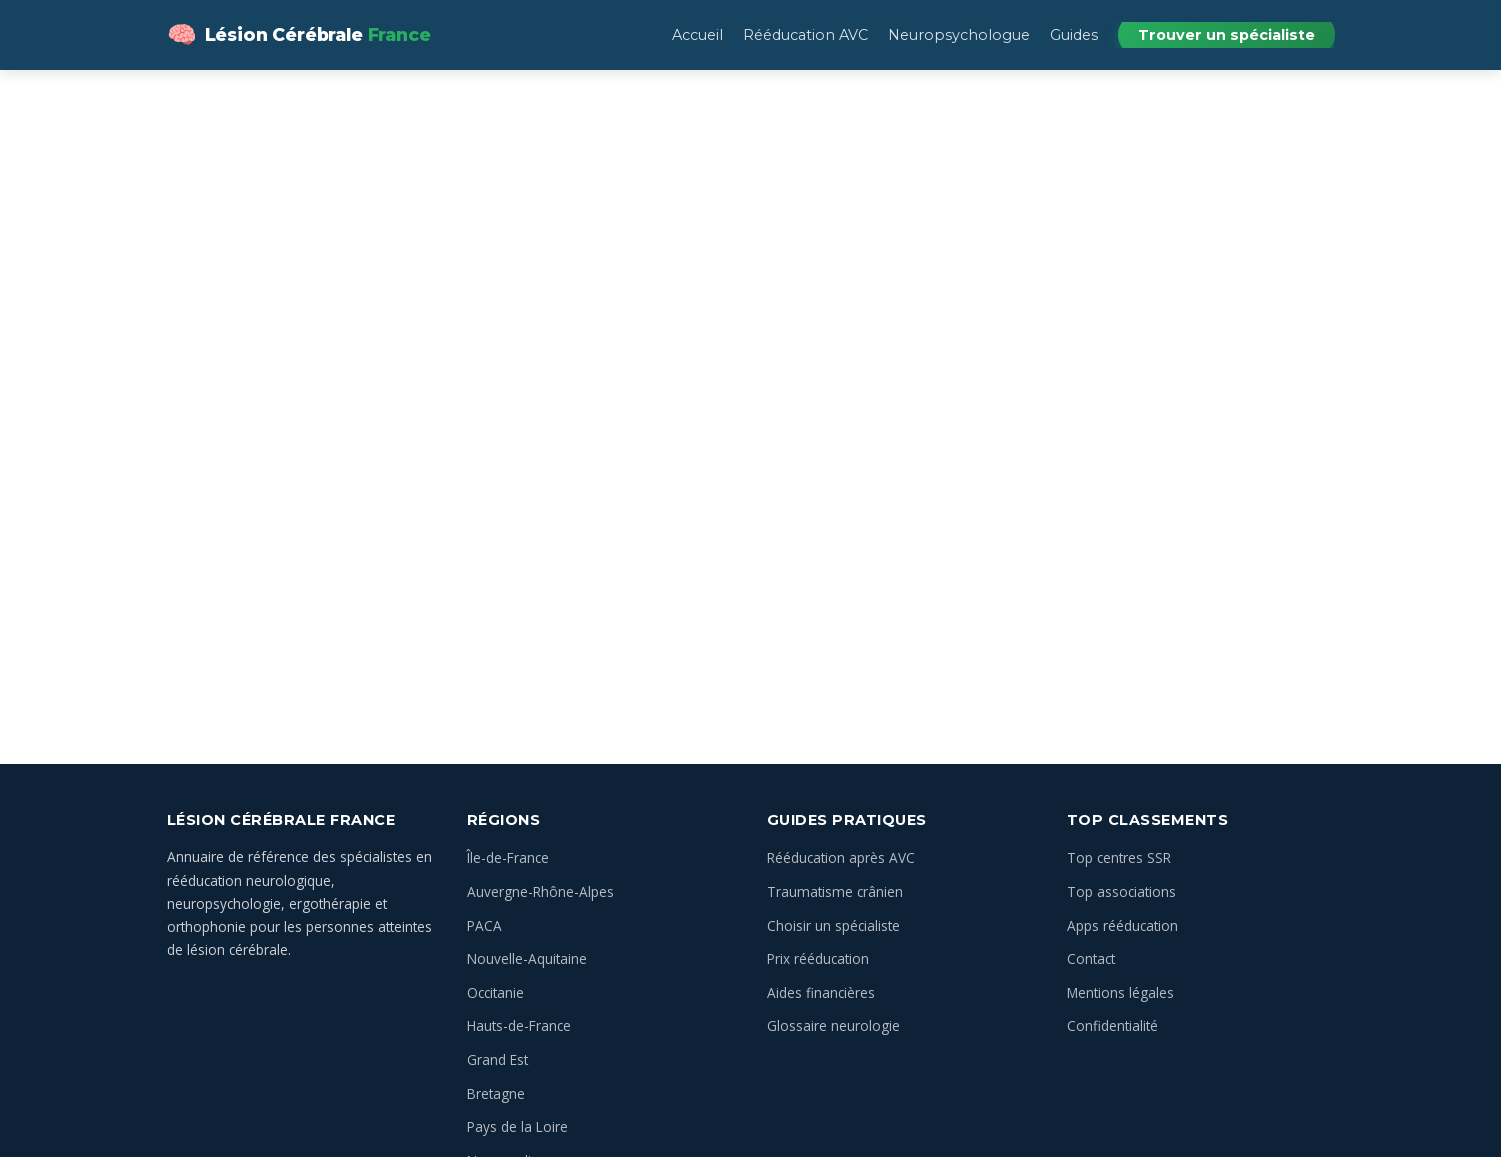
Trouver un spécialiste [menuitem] (1226, 35)
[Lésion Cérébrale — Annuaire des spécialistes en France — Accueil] (299, 35)
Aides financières (821, 992)
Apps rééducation (1122, 925)
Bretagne (496, 1093)
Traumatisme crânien (835, 891)
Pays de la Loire (517, 1126)
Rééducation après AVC (841, 857)
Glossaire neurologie (833, 1025)
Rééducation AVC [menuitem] (805, 35)
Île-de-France (508, 857)
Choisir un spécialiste (833, 925)
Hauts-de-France (519, 1025)
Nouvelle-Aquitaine (527, 958)
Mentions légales (1120, 992)
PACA (484, 925)
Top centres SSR (1119, 857)
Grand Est (497, 1059)
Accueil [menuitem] (697, 35)
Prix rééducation (818, 958)
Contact (1091, 958)
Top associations (1121, 891)
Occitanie (495, 992)
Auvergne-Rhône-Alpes (540, 891)
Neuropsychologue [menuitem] (959, 35)
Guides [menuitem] (1074, 35)
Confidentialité (1112, 1025)
